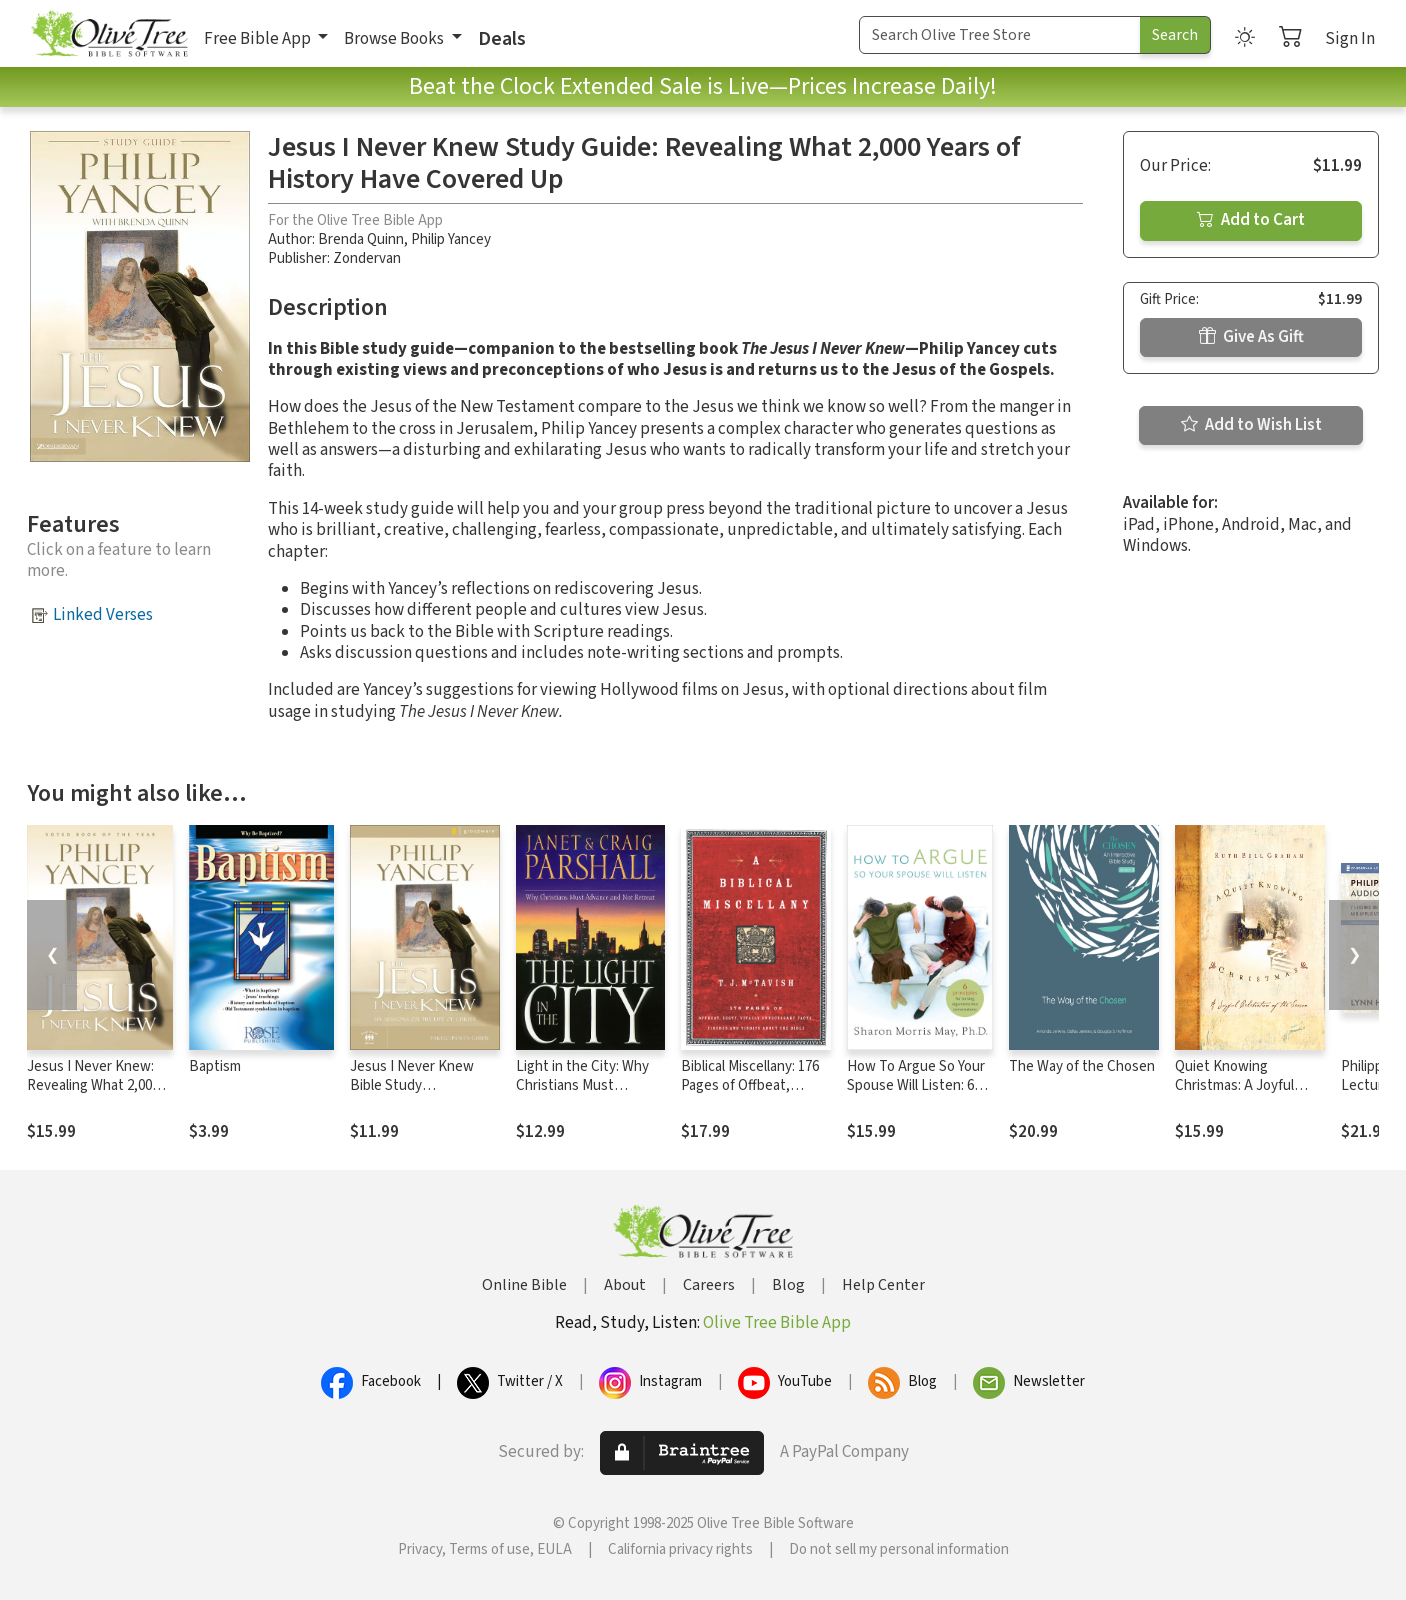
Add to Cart (1251, 220)
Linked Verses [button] (103, 615)
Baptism (215, 1066)
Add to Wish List (1251, 425)
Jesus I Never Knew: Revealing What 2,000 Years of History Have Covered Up (93, 1095)
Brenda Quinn (361, 239)
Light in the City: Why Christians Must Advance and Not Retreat (582, 1095)
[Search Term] (1000, 35)
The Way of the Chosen (1082, 1066)
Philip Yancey (451, 239)
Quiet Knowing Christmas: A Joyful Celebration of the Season (1234, 1095)
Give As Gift (1251, 337)
